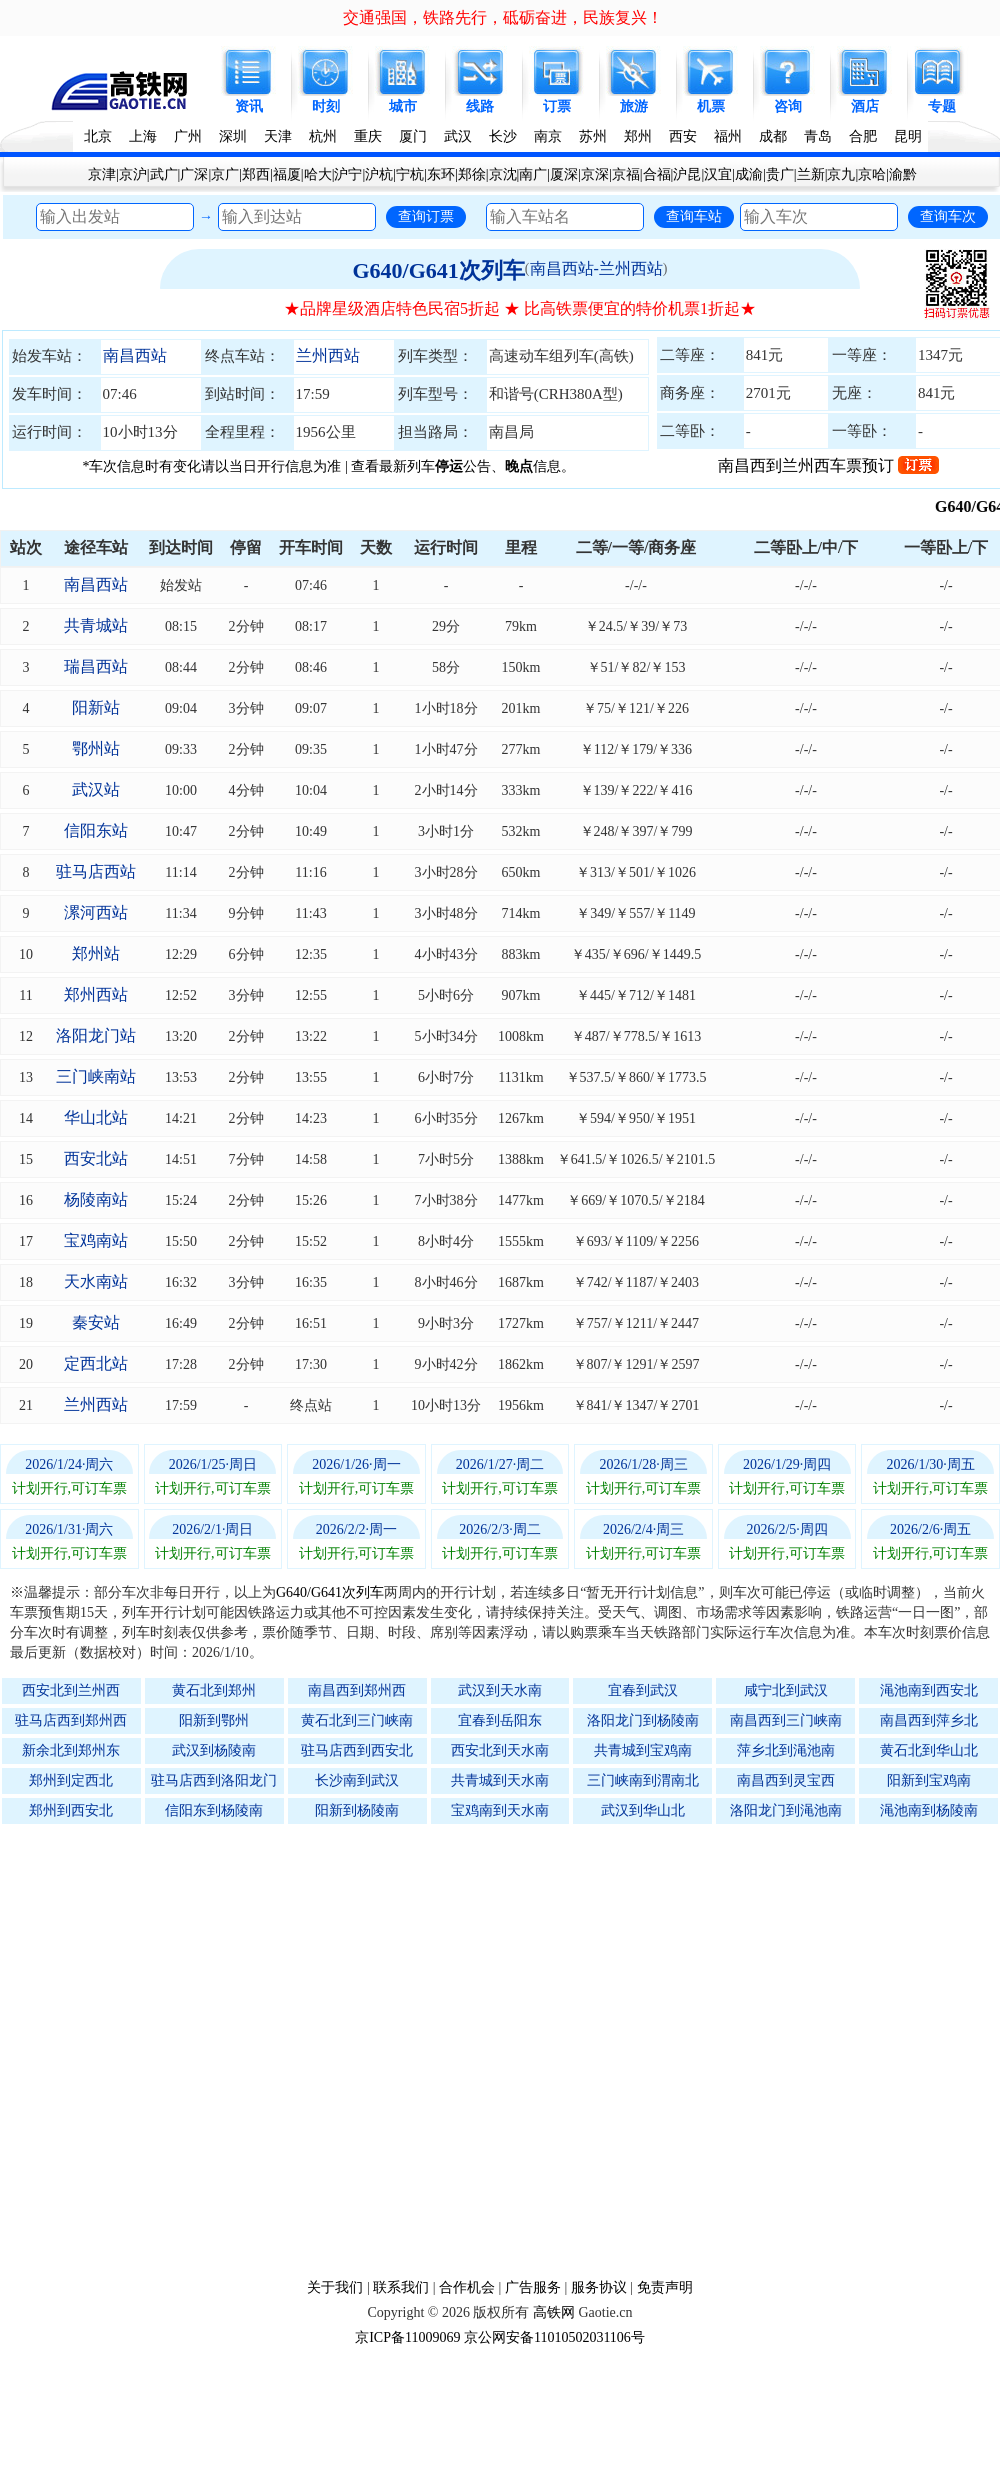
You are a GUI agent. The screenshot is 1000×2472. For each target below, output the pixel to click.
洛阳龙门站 (96, 1035)
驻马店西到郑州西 (71, 1720)
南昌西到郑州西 (357, 1690)
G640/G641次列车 (438, 270)
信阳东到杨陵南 (214, 1810)
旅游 (634, 106)
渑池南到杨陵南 (929, 1810)
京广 (225, 174)
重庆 (368, 136)
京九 (841, 174)
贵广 (780, 174)
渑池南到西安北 (929, 1690)
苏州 (593, 136)
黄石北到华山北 (929, 1750)
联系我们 (401, 2287)
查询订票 (426, 216)
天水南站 (96, 1281)
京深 (595, 174)
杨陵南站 (96, 1199)
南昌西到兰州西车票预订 (828, 465)
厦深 (564, 174)
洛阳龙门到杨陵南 (643, 1720)
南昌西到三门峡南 (786, 1720)
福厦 (287, 174)
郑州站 (96, 953)
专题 (942, 106)
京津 (102, 174)
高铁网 (554, 2312)
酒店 (865, 106)
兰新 (811, 174)
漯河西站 (96, 912)
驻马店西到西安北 (357, 1750)
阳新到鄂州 (214, 1720)
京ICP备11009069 (407, 2337)
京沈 (503, 174)
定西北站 (96, 1363)
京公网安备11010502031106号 (554, 2337)
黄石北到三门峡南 (357, 1720)
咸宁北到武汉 (786, 1690)
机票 (711, 106)
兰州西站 (328, 355)
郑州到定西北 (71, 1780)
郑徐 (472, 174)
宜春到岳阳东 (500, 1720)
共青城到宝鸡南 (643, 1750)
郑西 (256, 174)
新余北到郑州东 (71, 1750)
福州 (728, 136)
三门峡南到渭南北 (643, 1780)
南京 (548, 136)
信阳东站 (96, 830)
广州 (188, 136)
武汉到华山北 (643, 1810)
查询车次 (948, 216)
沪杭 (379, 174)
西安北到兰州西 (71, 1690)
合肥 (863, 136)
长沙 (503, 136)
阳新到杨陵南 (357, 1810)
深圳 (233, 136)
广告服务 (533, 2287)
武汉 (458, 136)
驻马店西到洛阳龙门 (214, 1780)
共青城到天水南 (500, 1780)
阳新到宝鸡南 (929, 1780)
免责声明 (665, 2287)
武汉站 (96, 789)
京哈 (872, 174)
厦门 (413, 136)
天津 (278, 136)
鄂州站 (96, 748)
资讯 (249, 106)
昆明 (908, 136)
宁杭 (410, 174)
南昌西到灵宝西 (786, 1780)
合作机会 (467, 2287)
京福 (626, 174)
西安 (683, 136)
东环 (441, 174)
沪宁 (348, 174)
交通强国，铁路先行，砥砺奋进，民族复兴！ (503, 17)
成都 (773, 136)
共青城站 (96, 625)
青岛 (818, 136)
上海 (143, 136)
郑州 (638, 136)
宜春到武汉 (643, 1690)
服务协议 (599, 2287)
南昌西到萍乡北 (929, 1720)
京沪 (133, 174)
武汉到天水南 (500, 1690)
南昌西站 (135, 355)
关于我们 (335, 2287)
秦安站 (96, 1322)
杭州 (323, 136)
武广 (164, 174)
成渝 (749, 174)
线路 (480, 106)
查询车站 (694, 216)
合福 (657, 174)
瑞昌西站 (96, 666)
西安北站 (96, 1158)
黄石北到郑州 (214, 1690)
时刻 (326, 106)
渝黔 (903, 174)
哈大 (318, 174)
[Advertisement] (214, 2050)
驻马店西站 (96, 871)
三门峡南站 (96, 1076)
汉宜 (718, 174)
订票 (557, 106)
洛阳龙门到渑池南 (786, 1810)
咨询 (788, 106)
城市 (403, 106)
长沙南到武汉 (357, 1780)
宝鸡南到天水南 (500, 1810)
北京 (98, 136)
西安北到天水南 (500, 1750)
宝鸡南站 (96, 1240)
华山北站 (96, 1117)
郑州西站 (96, 994)
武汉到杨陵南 (214, 1750)
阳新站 (96, 707)
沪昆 (687, 174)
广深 (194, 174)
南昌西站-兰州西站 (596, 268)
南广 (533, 174)
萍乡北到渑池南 (786, 1750)
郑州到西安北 (71, 1810)
